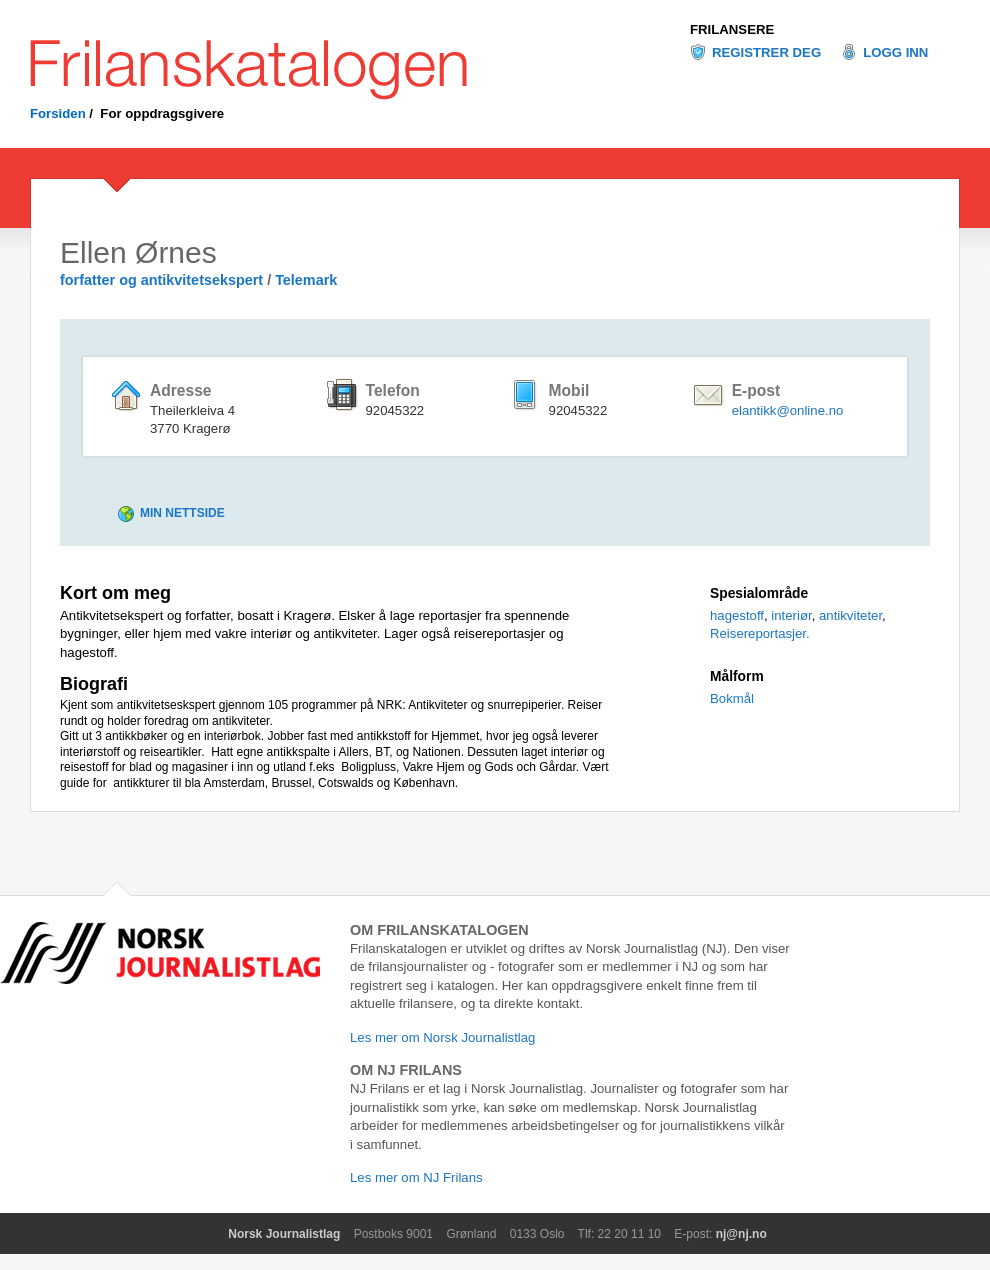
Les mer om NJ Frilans (416, 1177)
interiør (791, 615)
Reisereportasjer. (760, 633)
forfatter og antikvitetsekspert (161, 280)
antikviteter (850, 615)
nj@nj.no (741, 1234)
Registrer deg (766, 52)
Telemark (306, 280)
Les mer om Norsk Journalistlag (442, 1037)
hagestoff (737, 615)
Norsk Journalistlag (284, 1234)
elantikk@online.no (788, 410)
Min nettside (182, 513)
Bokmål (732, 698)
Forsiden (58, 113)
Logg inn (895, 52)
